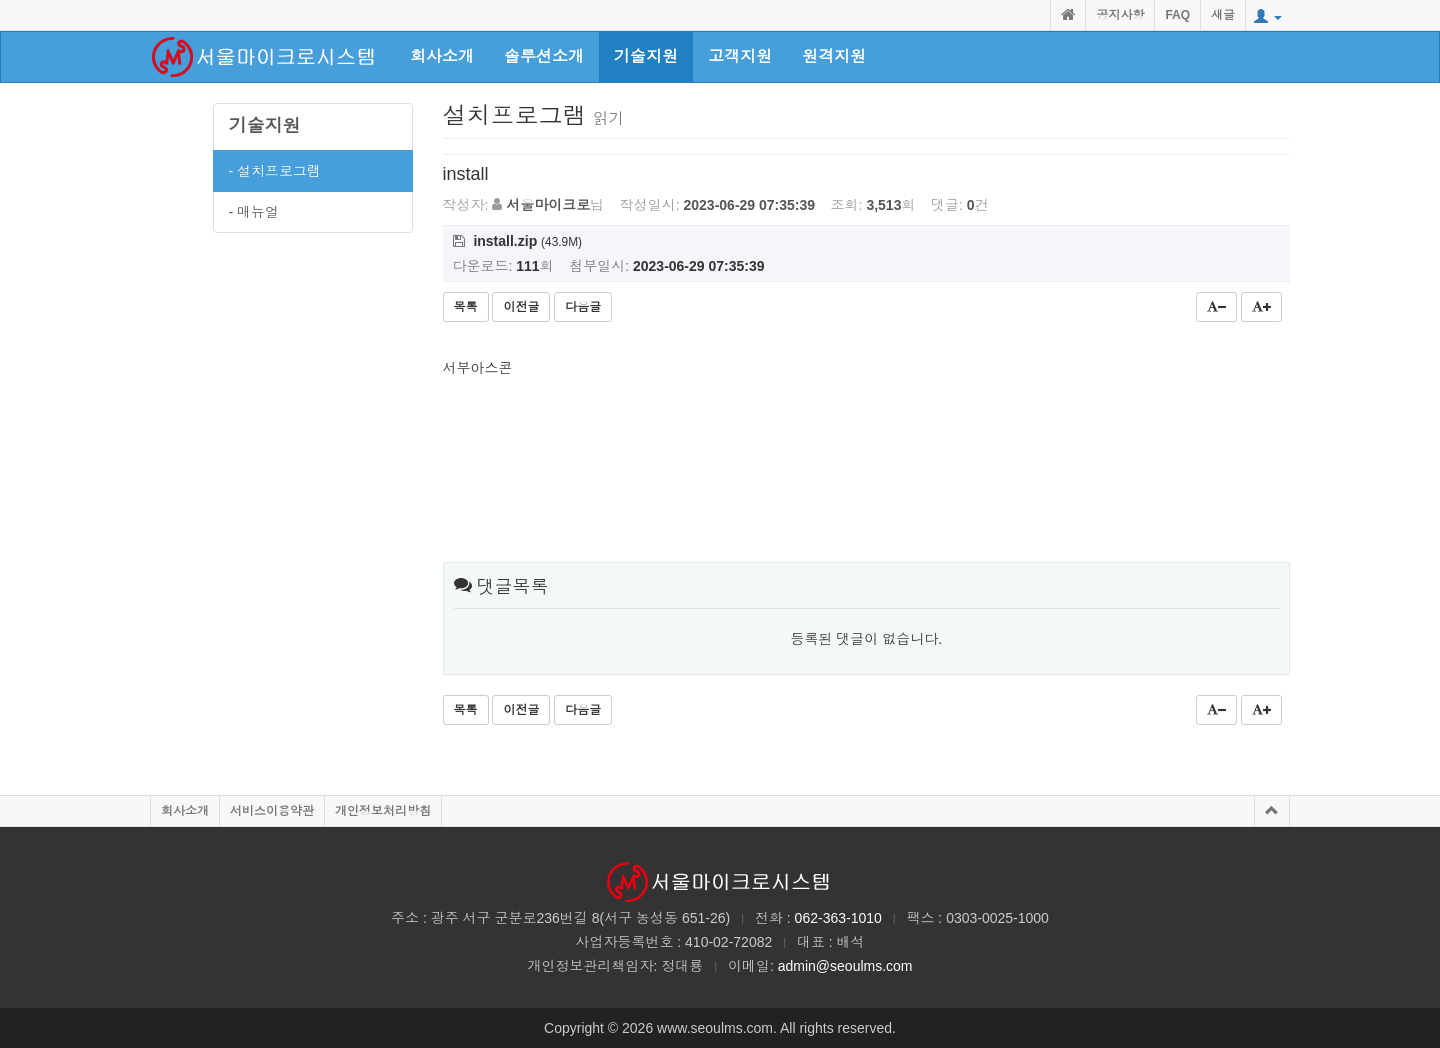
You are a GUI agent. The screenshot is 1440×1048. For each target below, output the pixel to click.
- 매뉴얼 (254, 212)
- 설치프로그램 (275, 171)
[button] (1268, 17)
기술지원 (265, 126)
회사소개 (185, 811)
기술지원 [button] (646, 56)
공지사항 (1120, 15)
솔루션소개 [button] (544, 56)
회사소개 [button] (442, 56)
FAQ (1177, 15)
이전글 (521, 307)
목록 (466, 307)
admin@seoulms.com (845, 966)
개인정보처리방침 (383, 811)
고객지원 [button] (740, 56)
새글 (1223, 15)
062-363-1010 (838, 918)
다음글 (583, 307)
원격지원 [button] (834, 56)
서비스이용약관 (272, 811)
